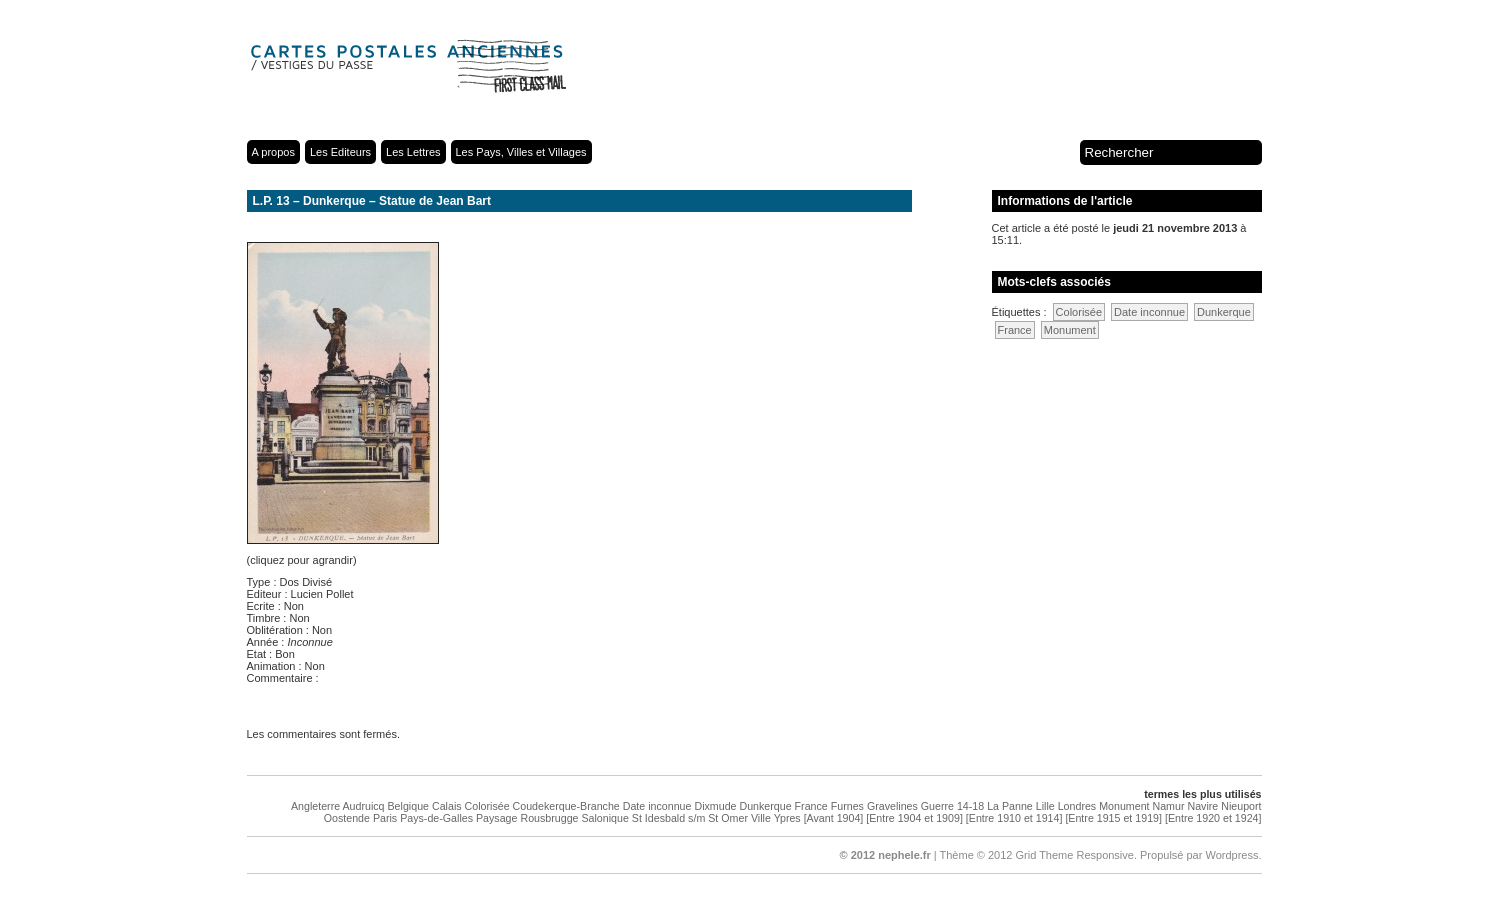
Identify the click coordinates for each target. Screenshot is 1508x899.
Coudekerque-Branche (566, 806)
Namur (1169, 806)
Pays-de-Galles (436, 818)
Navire (1202, 806)
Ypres (787, 818)
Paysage (496, 818)
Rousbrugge (549, 818)
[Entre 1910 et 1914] (1014, 818)
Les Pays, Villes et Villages (521, 152)
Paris (385, 818)
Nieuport (1241, 806)
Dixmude (715, 806)
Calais (447, 806)
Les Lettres (413, 152)
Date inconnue (1149, 312)
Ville (761, 818)
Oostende (347, 818)
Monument (1070, 330)
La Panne (1010, 806)
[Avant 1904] (834, 818)
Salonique (604, 818)
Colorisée (1079, 312)
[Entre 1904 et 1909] (914, 818)
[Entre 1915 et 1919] (1113, 818)
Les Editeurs (340, 152)
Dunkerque (1224, 312)
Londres (1077, 806)
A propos (273, 152)
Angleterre (315, 806)
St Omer (728, 818)
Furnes (847, 806)
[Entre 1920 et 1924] (1213, 818)
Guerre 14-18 (952, 806)
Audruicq (363, 806)
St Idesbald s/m (668, 818)
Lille (1045, 806)
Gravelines (892, 806)
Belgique (408, 806)
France (1015, 330)
